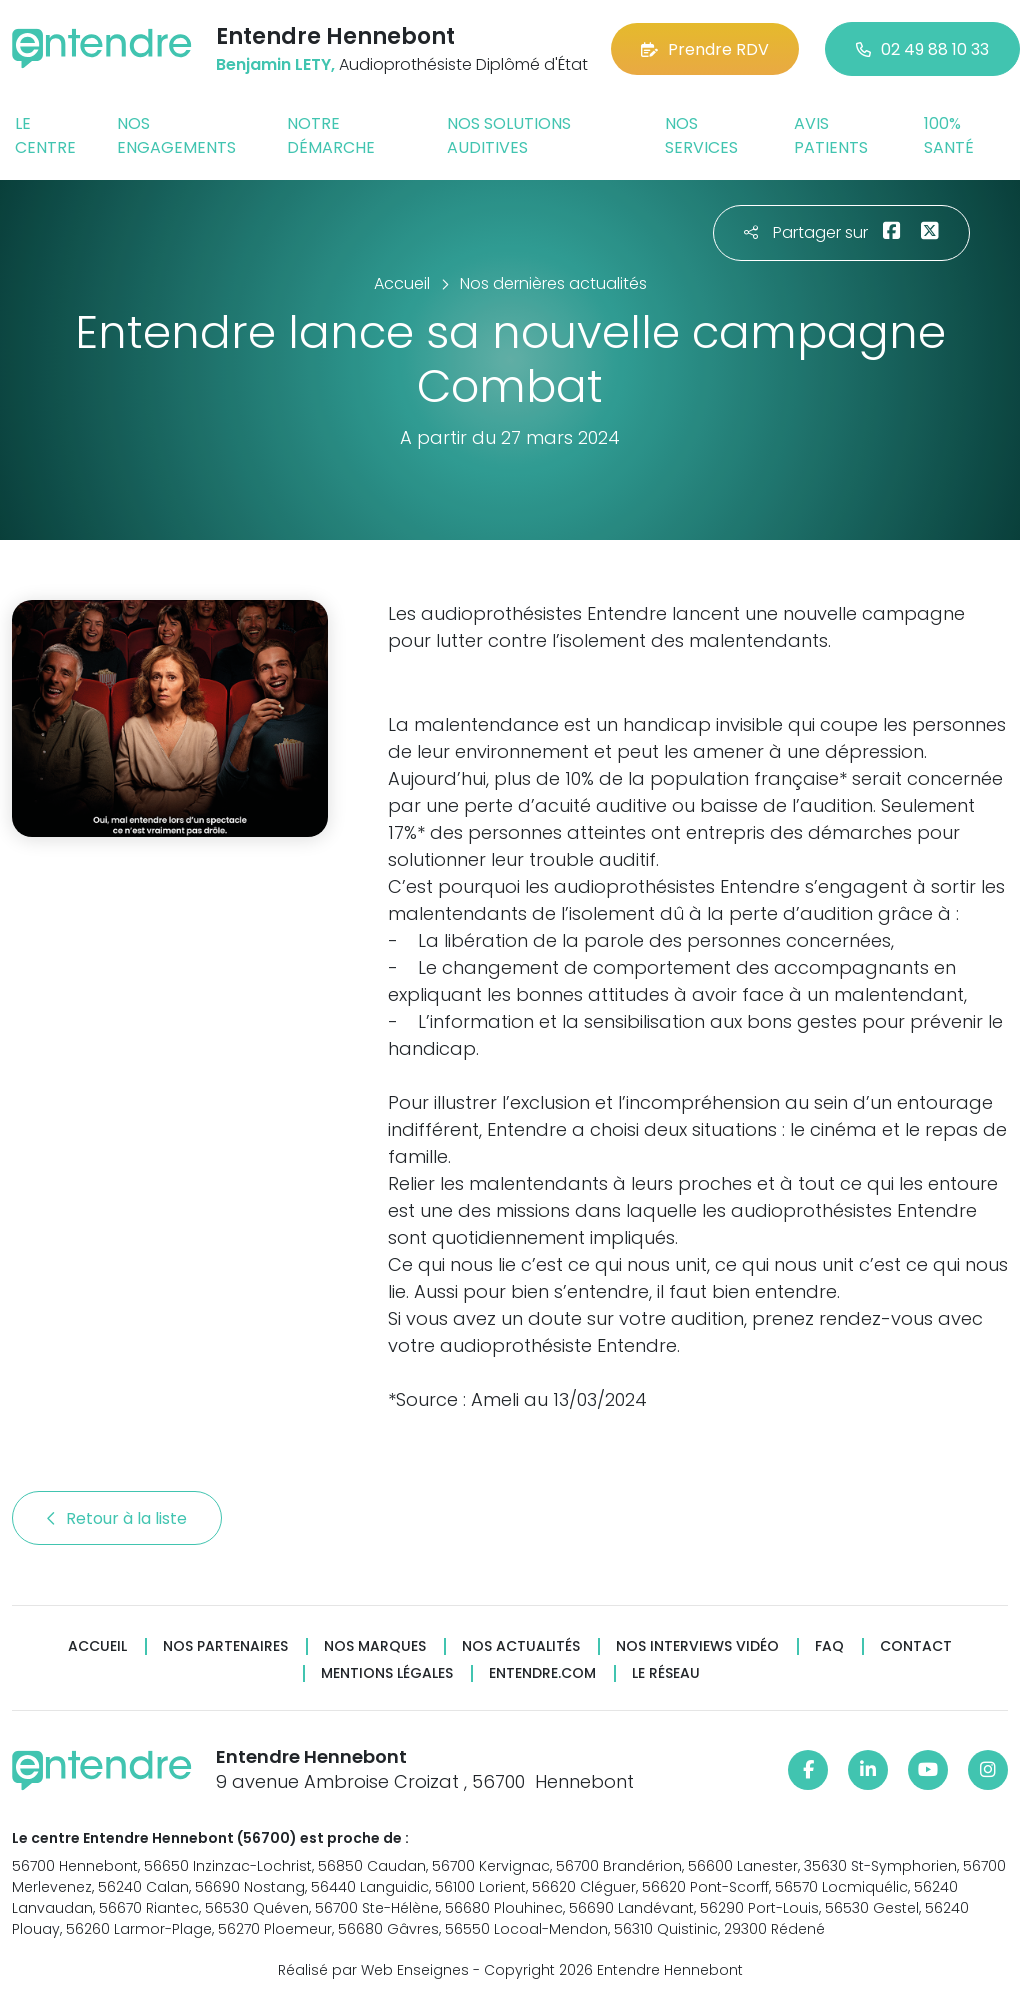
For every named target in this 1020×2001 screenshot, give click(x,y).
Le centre (45, 135)
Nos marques (375, 1646)
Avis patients (831, 135)
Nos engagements (176, 135)
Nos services (701, 135)
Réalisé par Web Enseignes (373, 1970)
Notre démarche (331, 135)
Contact (916, 1646)
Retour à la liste (117, 1518)
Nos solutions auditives (509, 135)
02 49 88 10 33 (922, 49)
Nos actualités (521, 1646)
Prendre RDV (705, 49)
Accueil (97, 1646)
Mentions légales (387, 1673)
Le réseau (666, 1673)
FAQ (829, 1646)
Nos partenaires (225, 1646)
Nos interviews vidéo (697, 1646)
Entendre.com (542, 1673)
